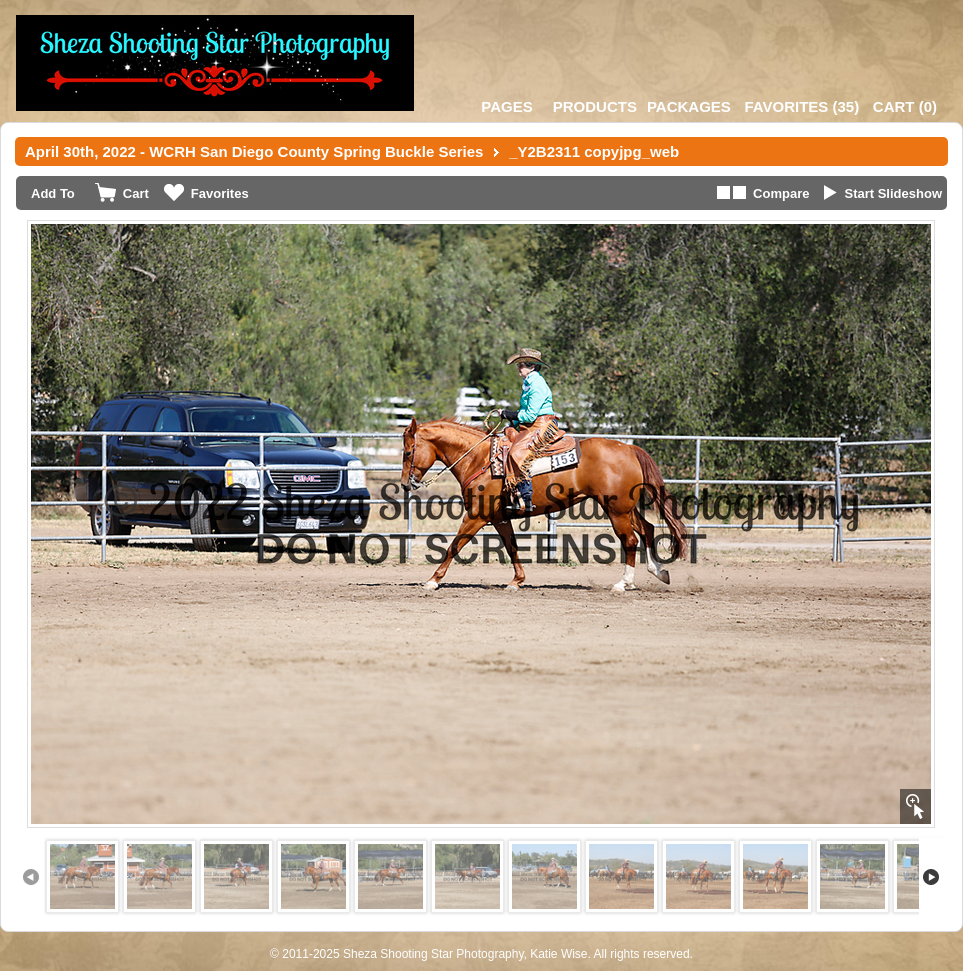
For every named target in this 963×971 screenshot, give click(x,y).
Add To (53, 193)
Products (595, 106)
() (801, 106)
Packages (689, 106)
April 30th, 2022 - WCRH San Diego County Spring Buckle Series (254, 151)
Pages (506, 106)
